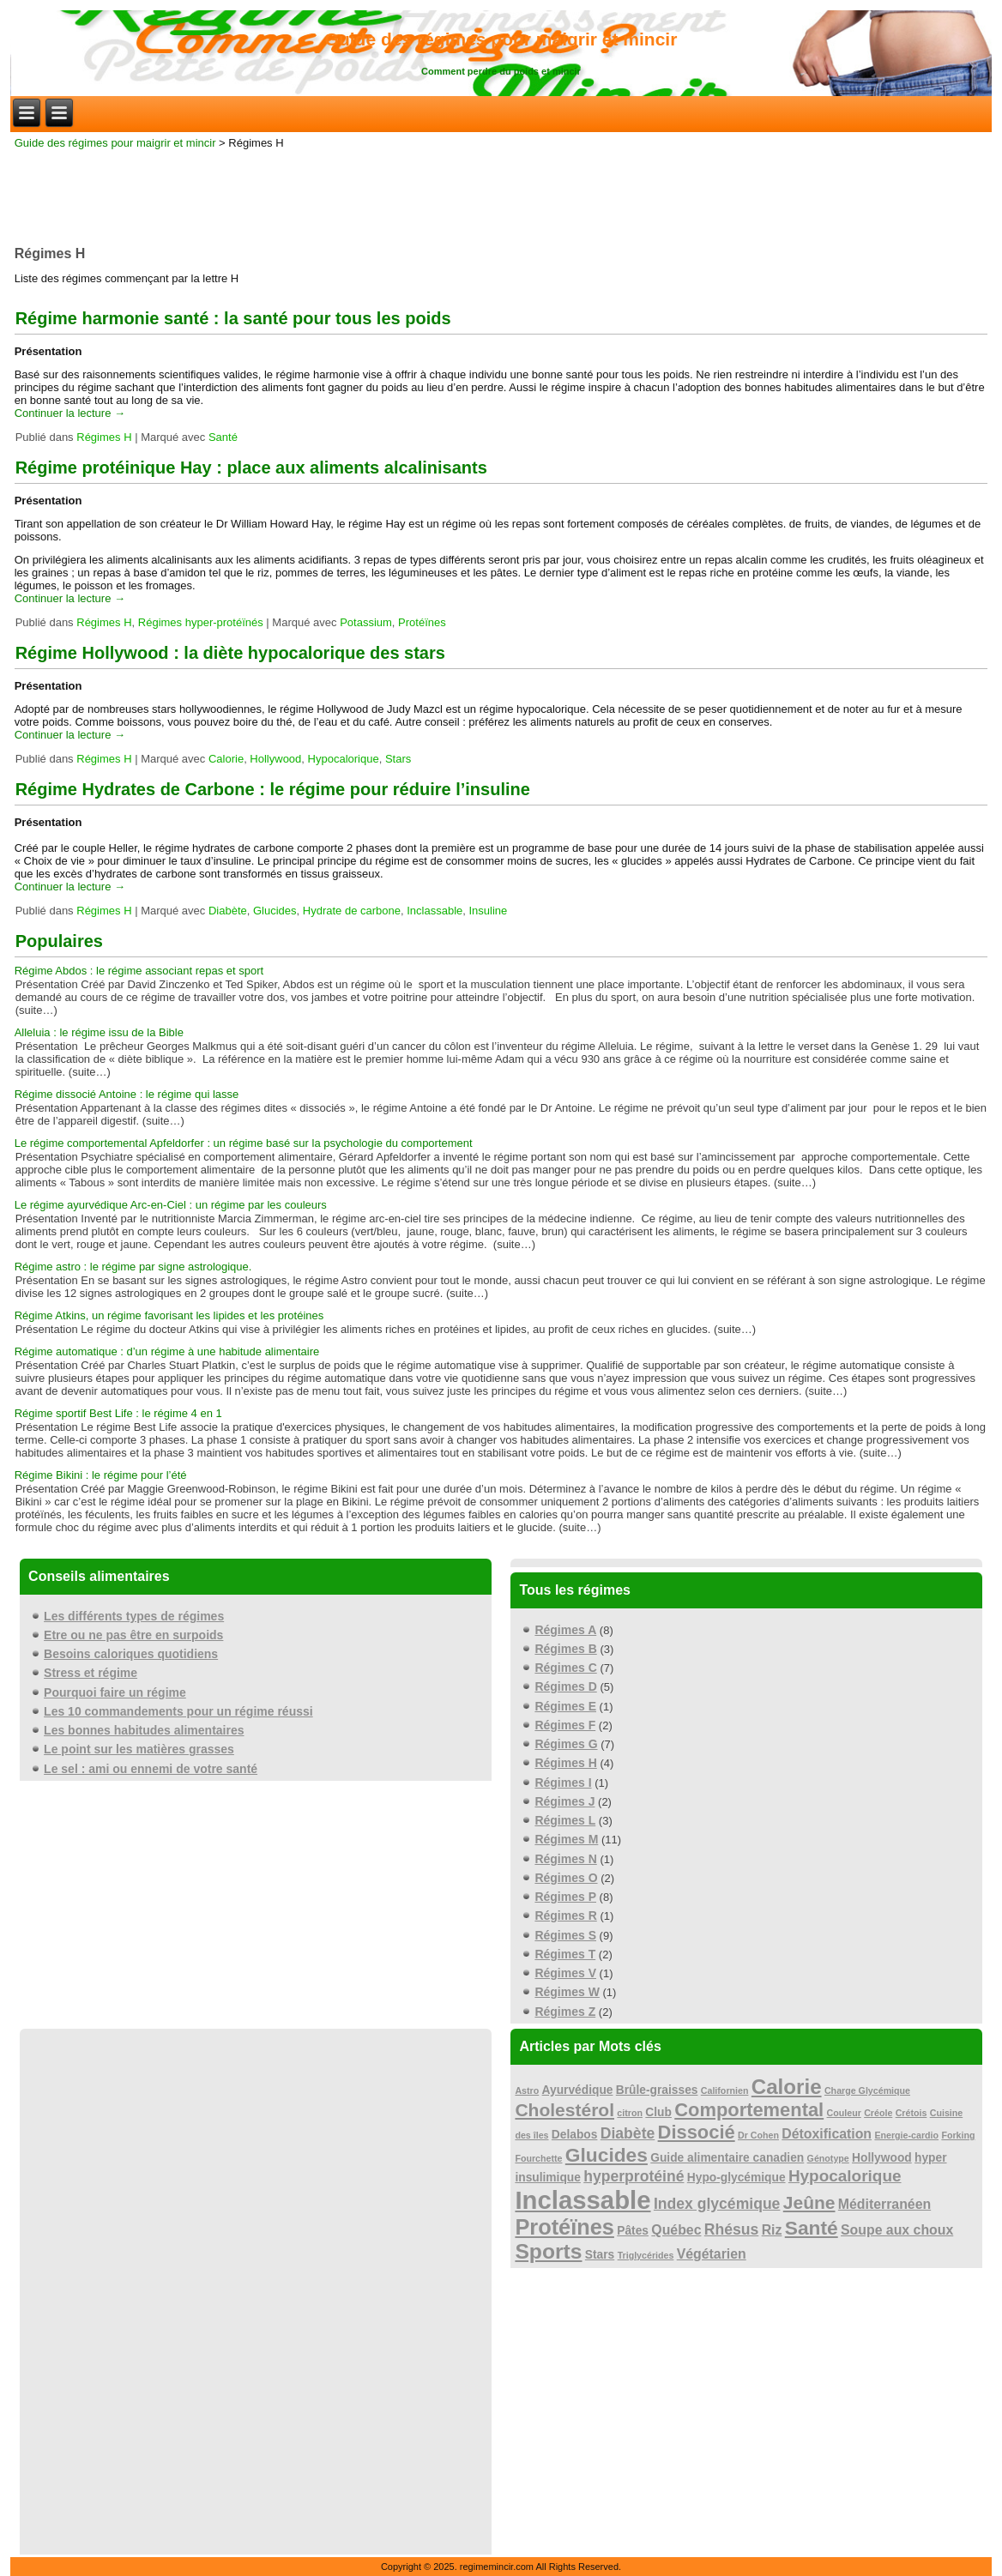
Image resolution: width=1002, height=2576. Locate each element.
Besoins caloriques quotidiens (131, 1654)
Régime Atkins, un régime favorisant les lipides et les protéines (169, 1315)
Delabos (575, 2134)
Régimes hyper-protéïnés (200, 622)
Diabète (227, 910)
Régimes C (565, 1667)
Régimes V (565, 1973)
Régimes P (565, 1896)
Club (658, 2112)
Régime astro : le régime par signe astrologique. (133, 1266)
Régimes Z (564, 2011)
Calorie (226, 758)
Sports (548, 2251)
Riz (772, 2230)
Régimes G (565, 1744)
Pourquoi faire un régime (115, 1692)
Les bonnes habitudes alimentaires (144, 1730)
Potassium (366, 622)
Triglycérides (646, 2255)
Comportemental (749, 2110)
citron (630, 2113)
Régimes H (103, 437)
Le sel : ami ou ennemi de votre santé (150, 1769)
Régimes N (565, 1859)
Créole (878, 2113)
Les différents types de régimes (134, 1616)
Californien (725, 2090)
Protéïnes (422, 622)
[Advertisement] (501, 192)
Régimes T (564, 1954)
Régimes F (564, 1725)
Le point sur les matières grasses (139, 1749)
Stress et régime (90, 1673)
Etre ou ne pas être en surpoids (133, 1635)
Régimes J (564, 1801)
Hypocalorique (343, 758)
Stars (398, 758)
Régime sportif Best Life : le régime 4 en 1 (118, 1413)
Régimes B (565, 1649)
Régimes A (565, 1630)
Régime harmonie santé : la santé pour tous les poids (233, 318)
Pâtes (633, 2230)
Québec (676, 2230)
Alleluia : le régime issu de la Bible (99, 1032)
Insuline (488, 910)
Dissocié (696, 2132)
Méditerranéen (884, 2204)
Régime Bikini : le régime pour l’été (101, 1475)
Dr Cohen (758, 2135)
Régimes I (562, 1782)
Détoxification (827, 2134)
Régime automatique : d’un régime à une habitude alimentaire (167, 1351)
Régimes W (566, 1992)
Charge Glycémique (867, 2090)
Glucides (275, 910)
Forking (958, 2135)
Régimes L (564, 1820)
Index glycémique (717, 2203)
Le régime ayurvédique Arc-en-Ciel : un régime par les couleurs (171, 1204)
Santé (223, 437)
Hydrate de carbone (352, 910)
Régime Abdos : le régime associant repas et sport (139, 970)
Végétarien (711, 2254)
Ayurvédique (577, 2090)
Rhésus (731, 2229)
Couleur (844, 2113)
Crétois (911, 2113)
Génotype (828, 2158)
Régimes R (565, 1915)
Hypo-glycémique (736, 2177)
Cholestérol (564, 2110)
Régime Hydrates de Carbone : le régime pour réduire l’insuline (272, 789)
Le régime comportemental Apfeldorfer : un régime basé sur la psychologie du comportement (244, 1143)
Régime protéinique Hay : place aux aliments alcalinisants (251, 467)
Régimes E (565, 1706)
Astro (527, 2090)
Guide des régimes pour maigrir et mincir (501, 39)
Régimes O (565, 1878)
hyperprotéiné (633, 2176)
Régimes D (565, 1686)
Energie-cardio (906, 2135)
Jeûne (809, 2202)
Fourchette (538, 2158)
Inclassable (434, 910)
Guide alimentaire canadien (727, 2157)
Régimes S (565, 1935)
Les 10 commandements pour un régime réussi (178, 1711)
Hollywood (275, 758)
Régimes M (566, 1839)
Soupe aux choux (897, 2230)
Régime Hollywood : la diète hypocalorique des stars (230, 652)
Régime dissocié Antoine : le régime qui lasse (127, 1094)
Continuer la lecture (70, 413)
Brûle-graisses (657, 2090)
